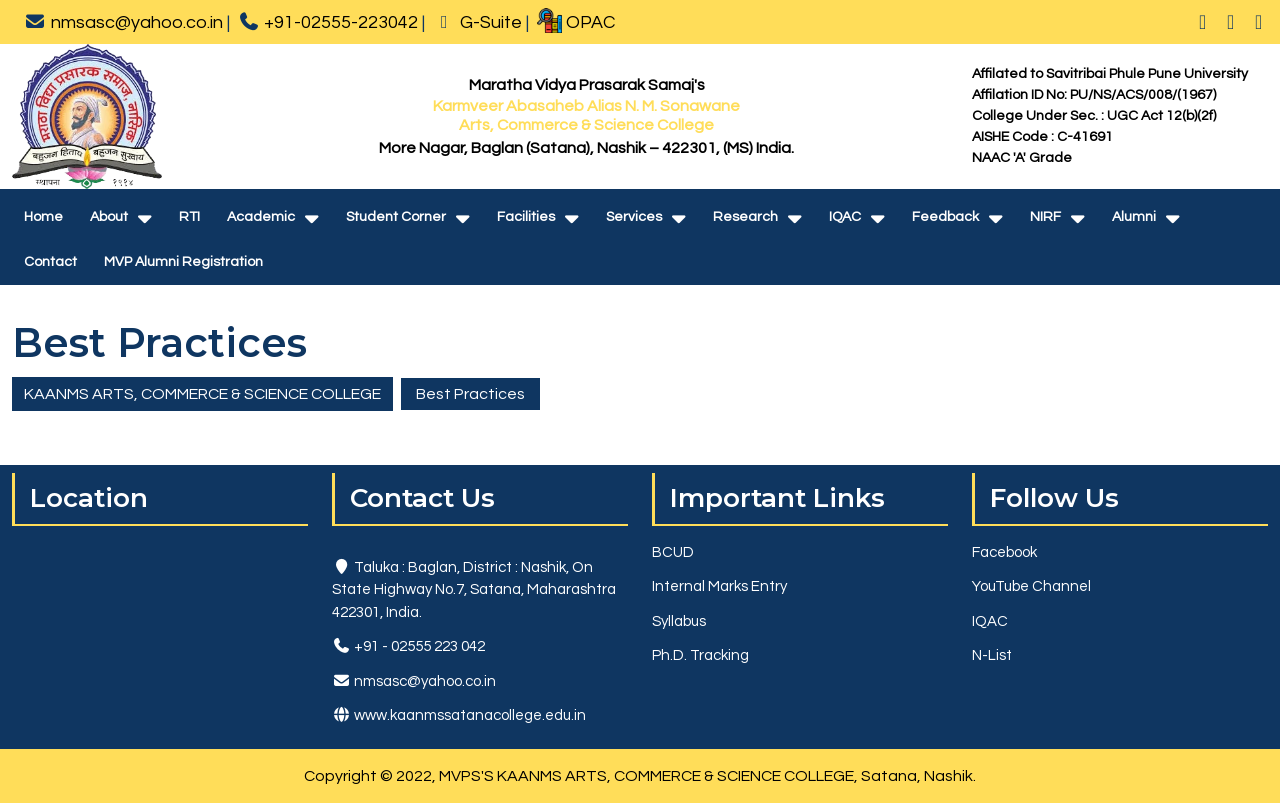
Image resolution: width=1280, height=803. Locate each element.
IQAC (845, 217)
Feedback (945, 217)
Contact (50, 262)
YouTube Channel (1031, 586)
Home (43, 217)
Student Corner (396, 217)
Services (634, 217)
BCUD (673, 552)
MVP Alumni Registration (183, 262)
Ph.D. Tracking (700, 655)
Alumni (1134, 217)
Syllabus (679, 621)
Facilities (526, 217)
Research (745, 217)
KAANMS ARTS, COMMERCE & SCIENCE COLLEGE (202, 394)
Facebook (1004, 552)
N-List (992, 655)
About (109, 217)
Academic (261, 217)
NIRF (1045, 217)
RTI (189, 217)
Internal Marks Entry (719, 586)
